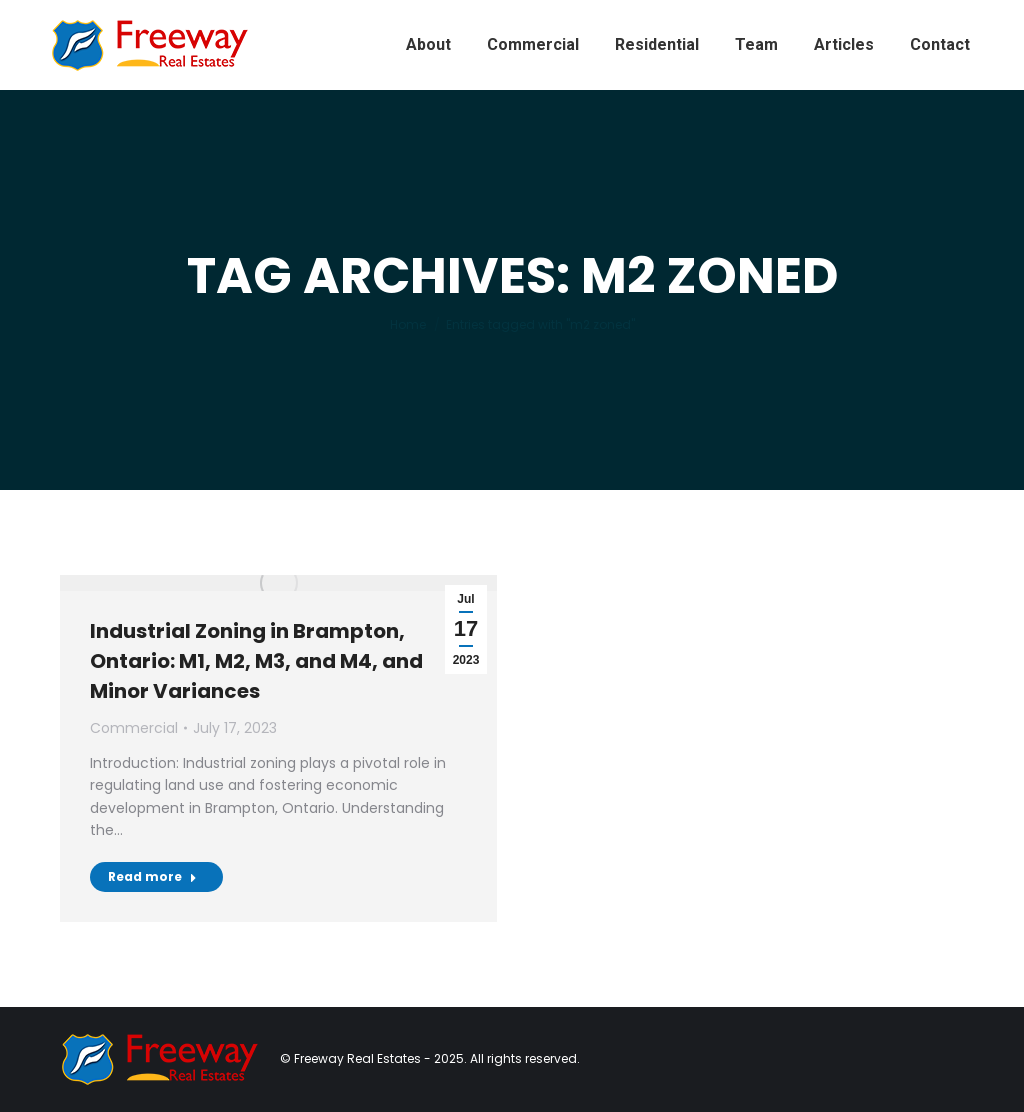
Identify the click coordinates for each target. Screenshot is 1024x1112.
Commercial (134, 728)
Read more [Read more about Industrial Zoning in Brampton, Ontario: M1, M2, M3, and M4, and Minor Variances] (152, 876)
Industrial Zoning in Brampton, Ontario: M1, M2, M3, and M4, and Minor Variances (256, 661)
